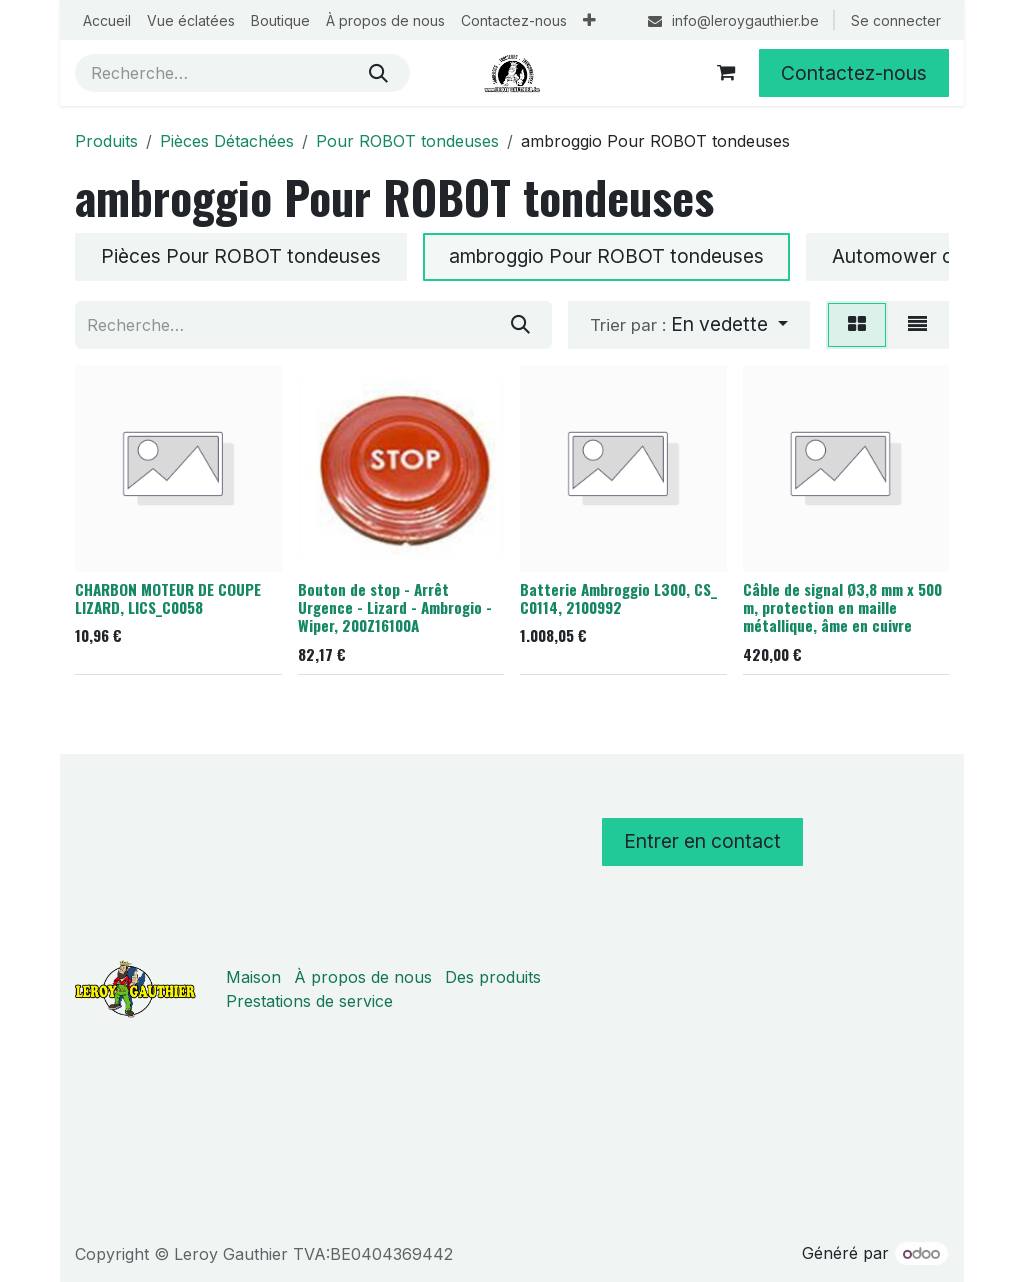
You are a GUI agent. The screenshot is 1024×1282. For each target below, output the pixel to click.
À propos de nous (363, 977)
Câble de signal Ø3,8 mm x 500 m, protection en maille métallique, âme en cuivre (842, 606)
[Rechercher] (378, 73)
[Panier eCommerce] (726, 73)
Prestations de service (309, 1001)
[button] (689, 325)
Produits (106, 141)
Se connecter (896, 20)
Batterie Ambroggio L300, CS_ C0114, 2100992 (618, 597)
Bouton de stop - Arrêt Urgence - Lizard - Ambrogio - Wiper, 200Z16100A (395, 606)
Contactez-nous (854, 73)
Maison (253, 977)
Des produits (493, 977)
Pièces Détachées (227, 141)
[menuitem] (107, 20)
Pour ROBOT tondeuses (407, 141)
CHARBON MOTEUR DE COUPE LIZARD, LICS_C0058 (168, 597)
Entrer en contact (702, 841)
